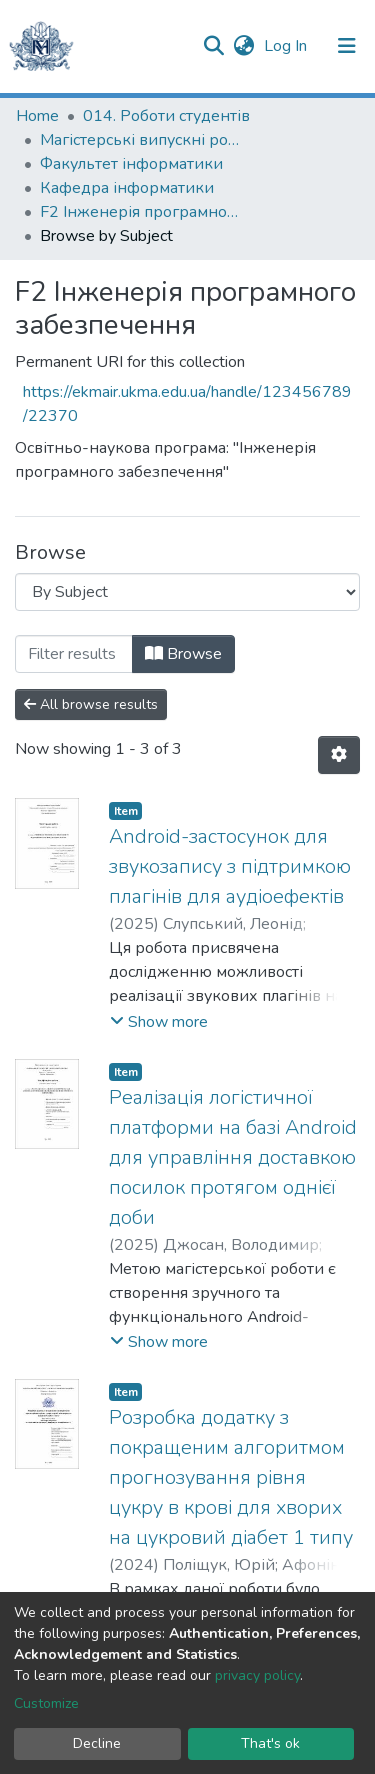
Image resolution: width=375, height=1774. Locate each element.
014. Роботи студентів (166, 116)
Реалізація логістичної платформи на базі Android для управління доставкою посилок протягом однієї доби (233, 1157)
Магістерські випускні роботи (140, 140)
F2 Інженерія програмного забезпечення (140, 212)
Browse (183, 654)
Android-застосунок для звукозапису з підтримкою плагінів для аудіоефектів (230, 866)
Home (37, 116)
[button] (243, 46)
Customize (46, 1703)
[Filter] (74, 654)
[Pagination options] (339, 755)
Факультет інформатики (131, 164)
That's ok (270, 1743)
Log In (287, 46)
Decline (97, 1743)
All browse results (91, 704)
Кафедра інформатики (127, 188)
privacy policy (257, 1675)
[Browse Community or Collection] (187, 592)
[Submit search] (213, 46)
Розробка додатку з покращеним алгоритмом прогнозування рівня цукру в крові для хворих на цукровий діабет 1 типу (231, 1477)
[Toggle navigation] (347, 46)
